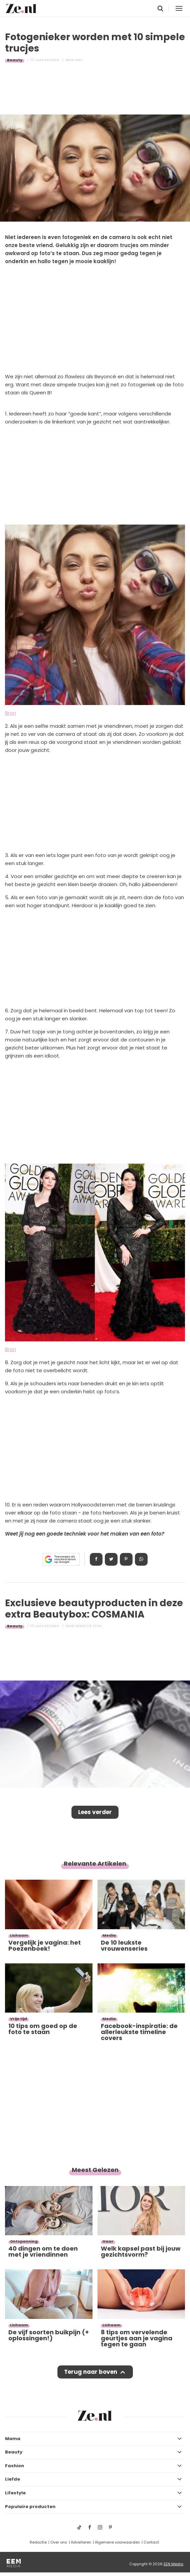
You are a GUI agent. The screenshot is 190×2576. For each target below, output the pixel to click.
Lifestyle (15, 2493)
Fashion (14, 2466)
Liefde (12, 2479)
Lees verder (95, 1812)
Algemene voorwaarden (117, 2542)
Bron (10, 712)
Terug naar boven (90, 2372)
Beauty (14, 60)
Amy (79, 60)
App (141, 1559)
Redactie (38, 2542)
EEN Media (173, 2564)
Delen (96, 1559)
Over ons (58, 2542)
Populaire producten (30, 2506)
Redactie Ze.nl (88, 1626)
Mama (12, 2438)
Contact (151, 2542)
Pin (126, 1559)
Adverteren (81, 2542)
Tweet (111, 1559)
